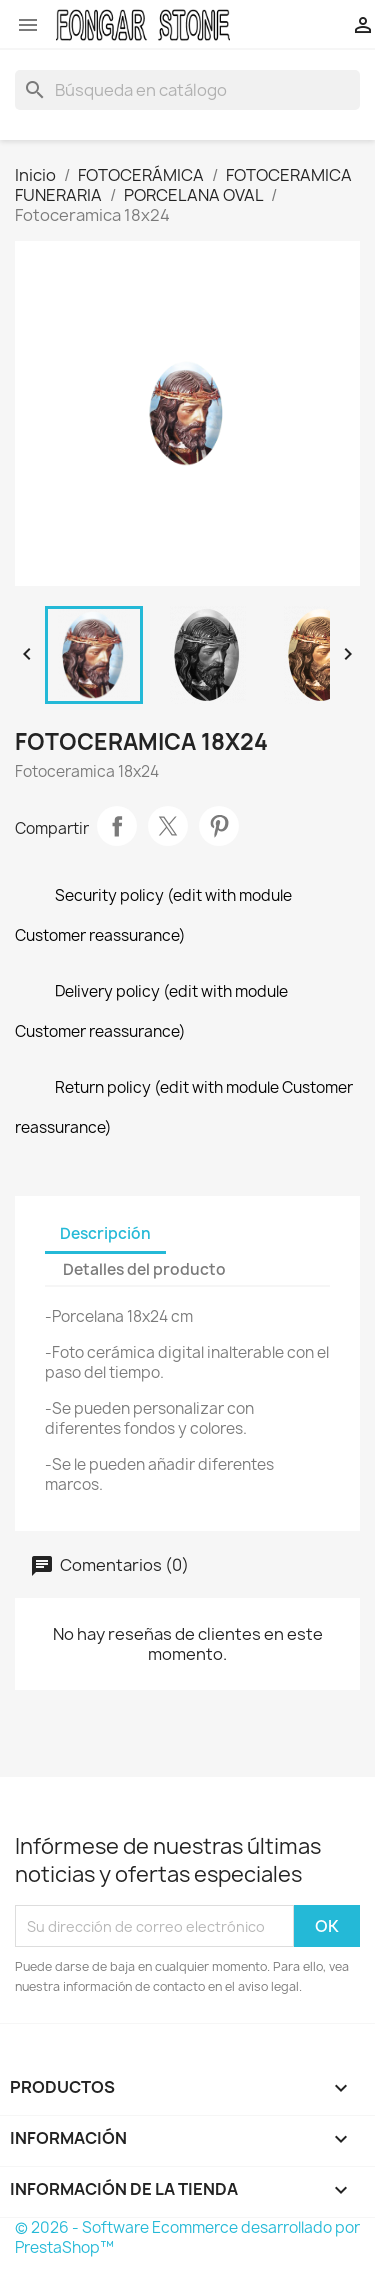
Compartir (117, 826)
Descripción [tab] (105, 1233)
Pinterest (219, 826)
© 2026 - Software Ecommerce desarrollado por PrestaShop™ (187, 2237)
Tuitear (168, 826)
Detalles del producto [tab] (144, 1269)
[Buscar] (187, 90)
